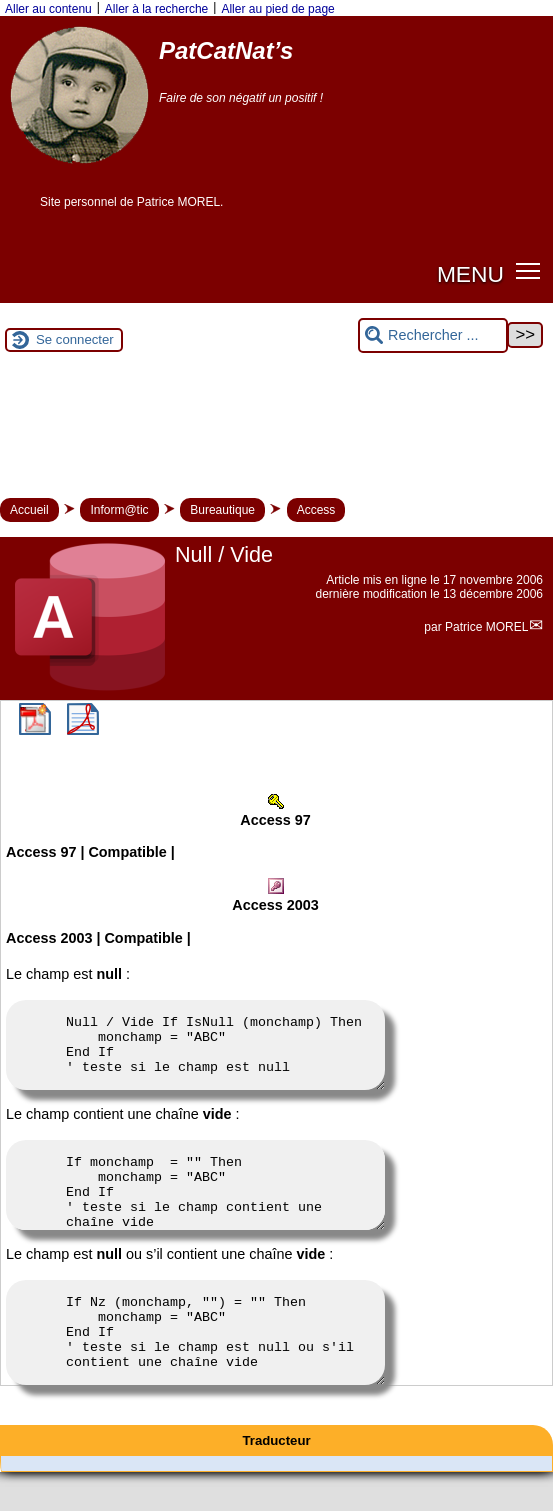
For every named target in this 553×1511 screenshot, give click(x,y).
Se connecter (75, 339)
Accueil (29, 510)
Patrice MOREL (486, 627)
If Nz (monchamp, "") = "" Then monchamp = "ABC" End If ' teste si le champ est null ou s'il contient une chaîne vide (195, 1364)
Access (316, 510)
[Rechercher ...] (433, 335)
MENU (470, 274)
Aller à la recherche (156, 9)
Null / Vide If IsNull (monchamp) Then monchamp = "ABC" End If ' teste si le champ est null (195, 1051)
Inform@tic (119, 510)
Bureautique (222, 510)
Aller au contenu (48, 9)
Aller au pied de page (277, 9)
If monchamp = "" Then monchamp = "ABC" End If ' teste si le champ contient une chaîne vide (195, 1203)
